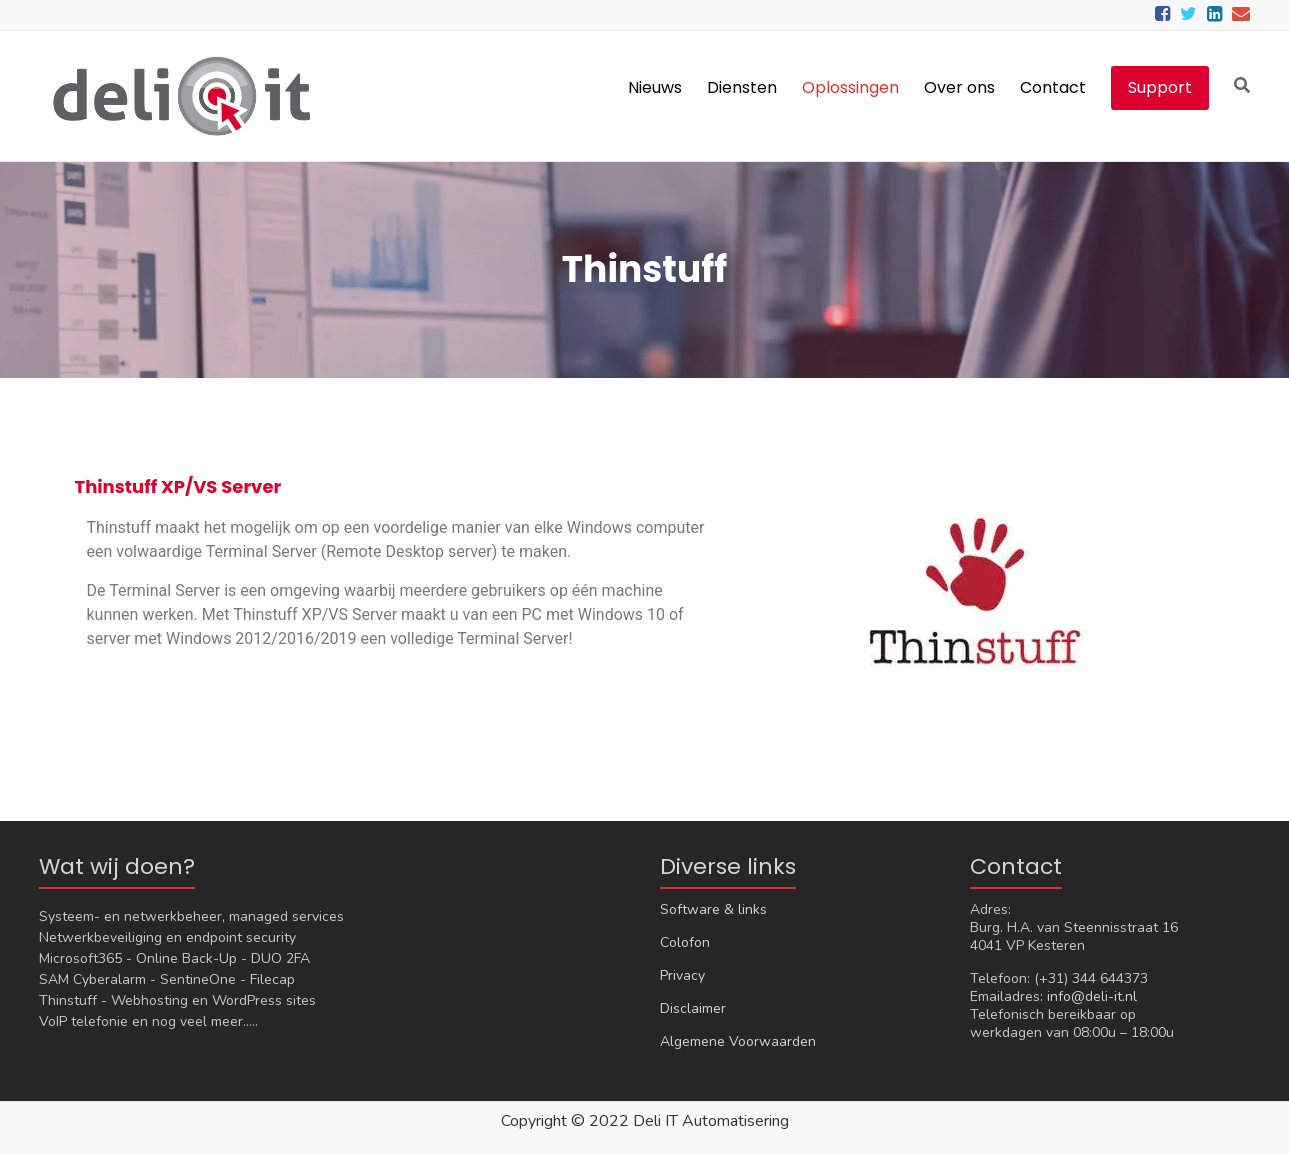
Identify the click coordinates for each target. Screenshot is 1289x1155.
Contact (1053, 87)
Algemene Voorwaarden (738, 1041)
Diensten (742, 87)
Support (1160, 87)
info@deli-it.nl (1092, 996)
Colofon (685, 942)
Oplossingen (850, 87)
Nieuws (655, 87)
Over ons (959, 87)
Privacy (682, 975)
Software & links (713, 909)
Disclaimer (693, 1008)
